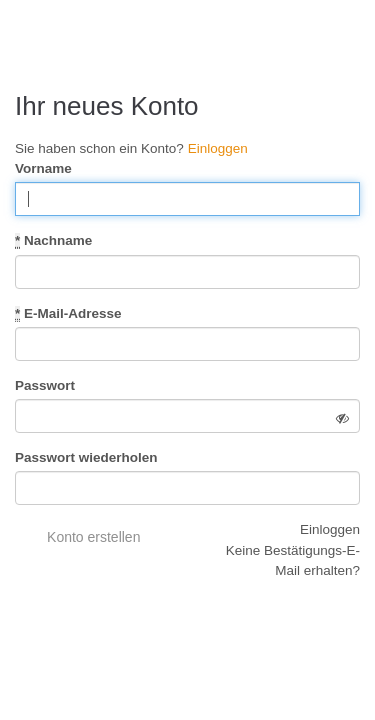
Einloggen (218, 148)
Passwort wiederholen (86, 457)
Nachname (53, 241)
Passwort (45, 385)
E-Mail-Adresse (68, 314)
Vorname (43, 168)
